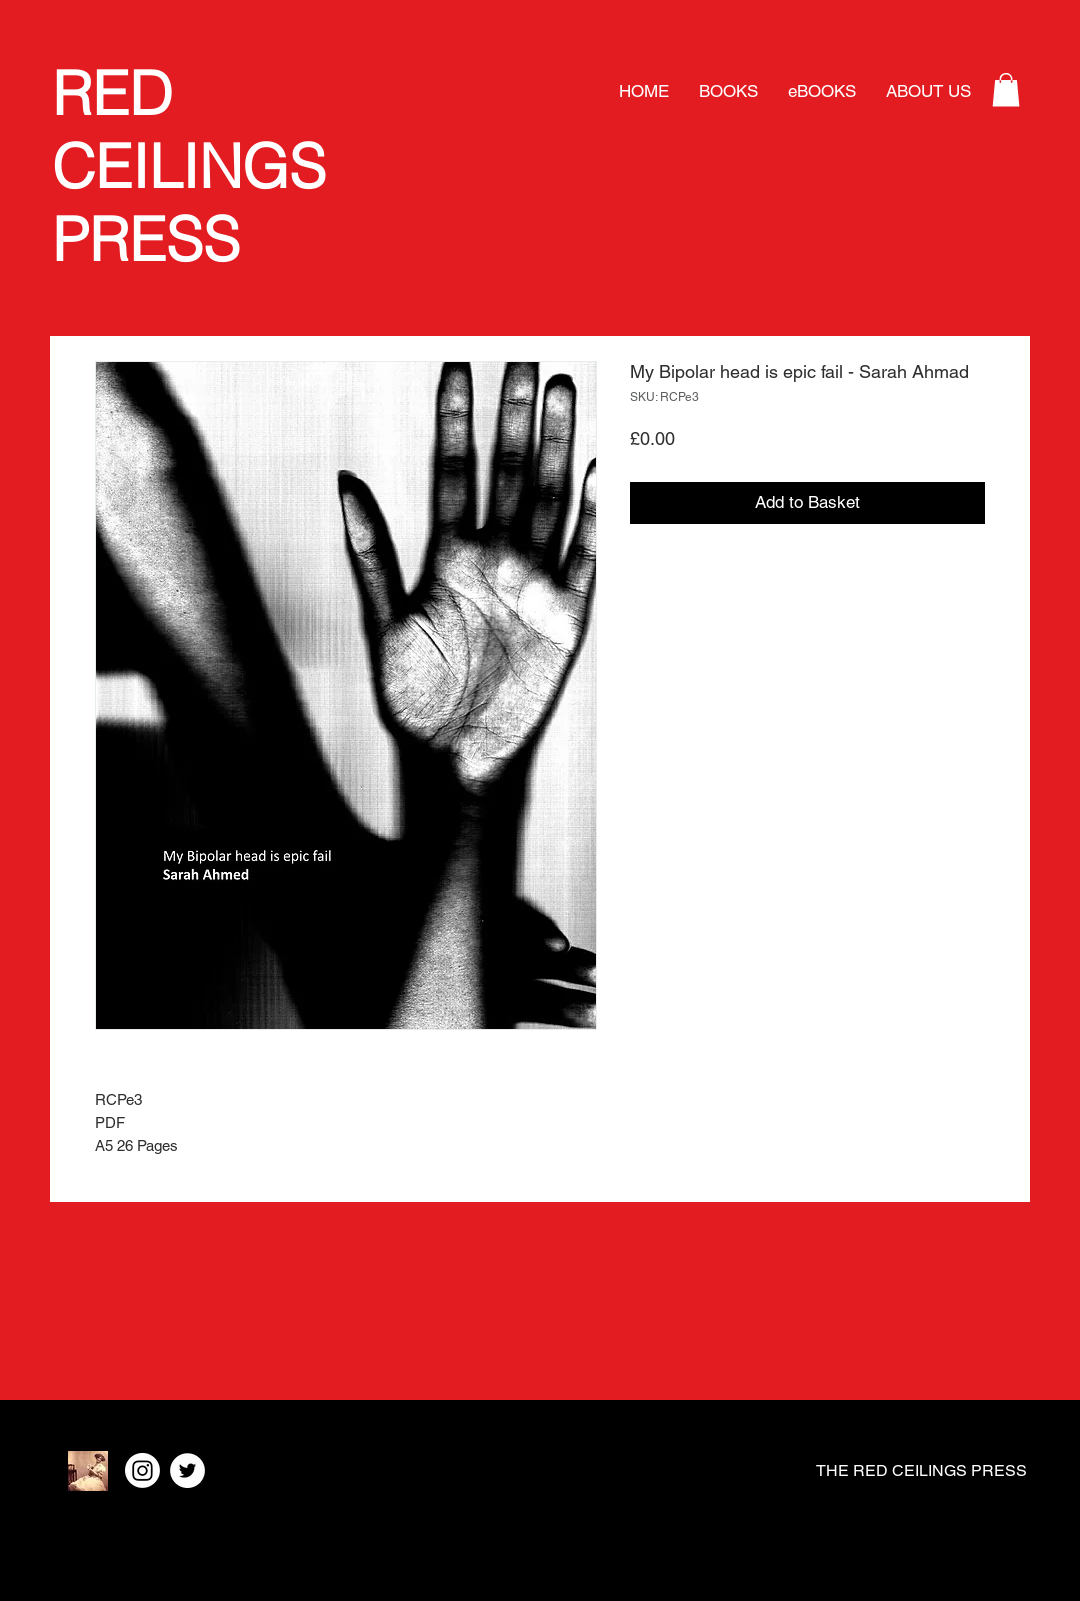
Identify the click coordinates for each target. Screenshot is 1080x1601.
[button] (1006, 89)
